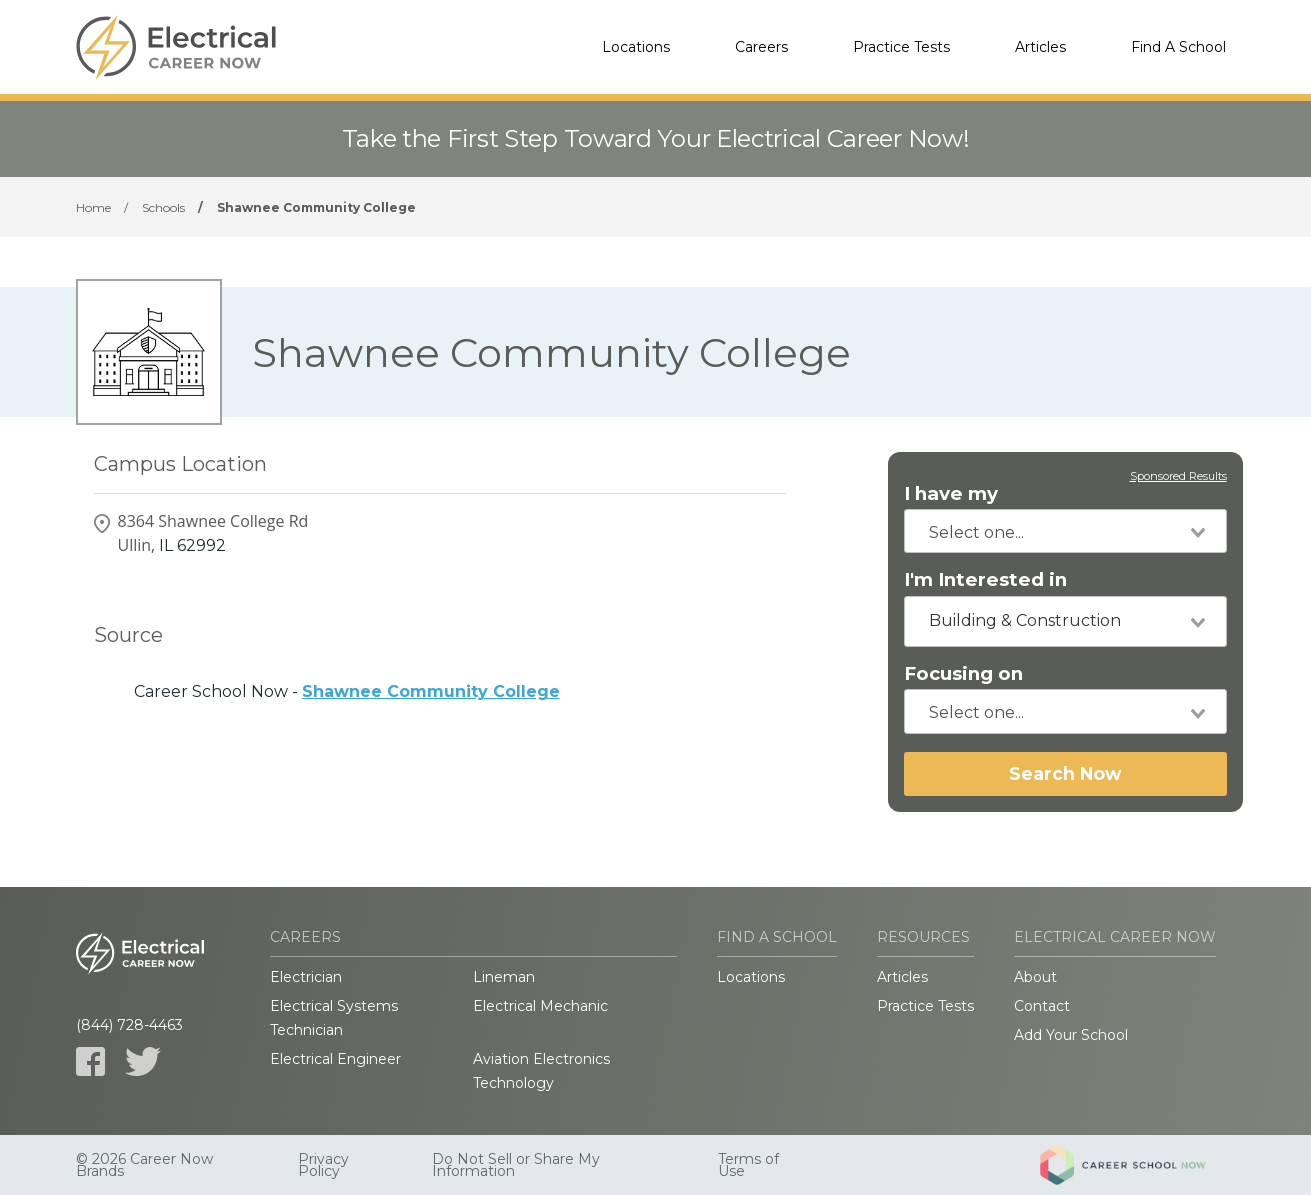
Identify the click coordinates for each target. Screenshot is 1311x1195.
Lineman (504, 977)
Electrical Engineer (335, 1059)
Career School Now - (347, 691)
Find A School (1178, 47)
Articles (1040, 47)
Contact (1042, 1006)
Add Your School (1071, 1035)
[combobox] (1065, 531)
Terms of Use (748, 1165)
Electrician (306, 977)
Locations (636, 47)
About (1035, 977)
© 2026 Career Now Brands (144, 1165)
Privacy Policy (323, 1165)
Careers (761, 47)
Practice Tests (901, 47)
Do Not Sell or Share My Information (516, 1165)
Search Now (1065, 773)
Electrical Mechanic (540, 1006)
